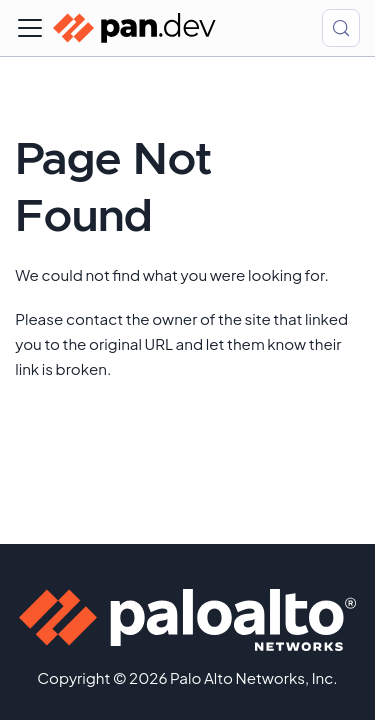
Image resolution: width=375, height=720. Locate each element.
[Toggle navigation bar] (30, 28)
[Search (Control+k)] (341, 28)
